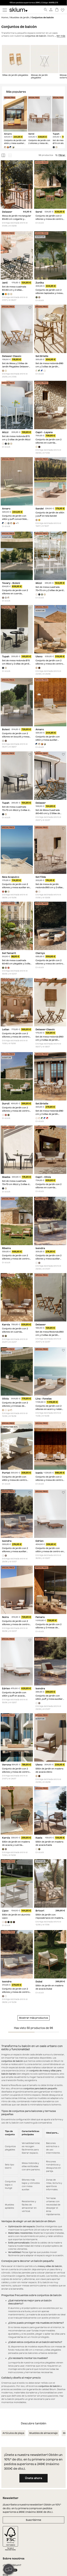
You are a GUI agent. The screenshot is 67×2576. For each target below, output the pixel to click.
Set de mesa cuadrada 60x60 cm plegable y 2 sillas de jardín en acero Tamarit (16, 963)
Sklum (10, 2570)
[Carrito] (57, 9)
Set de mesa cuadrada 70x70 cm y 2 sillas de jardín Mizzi (50, 590)
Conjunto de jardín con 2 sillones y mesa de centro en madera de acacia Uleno (50, 663)
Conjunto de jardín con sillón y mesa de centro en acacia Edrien (50, 1551)
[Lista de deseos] (63, 9)
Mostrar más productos (33, 2017)
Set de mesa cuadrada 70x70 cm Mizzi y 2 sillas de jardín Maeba (16, 1184)
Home (4, 17)
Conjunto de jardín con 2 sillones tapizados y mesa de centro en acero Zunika (50, 293)
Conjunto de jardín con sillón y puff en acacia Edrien (14, 1695)
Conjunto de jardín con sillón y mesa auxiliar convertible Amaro (15, 143)
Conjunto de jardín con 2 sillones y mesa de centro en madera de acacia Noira (16, 1624)
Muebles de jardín (19, 17)
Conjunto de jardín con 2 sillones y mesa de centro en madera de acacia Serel (50, 219)
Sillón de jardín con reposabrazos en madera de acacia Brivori (49, 1917)
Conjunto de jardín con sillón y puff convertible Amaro (14, 518)
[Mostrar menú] (4, 9)
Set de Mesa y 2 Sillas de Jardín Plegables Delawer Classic (15, 366)
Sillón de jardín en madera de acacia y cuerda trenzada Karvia (16, 1844)
